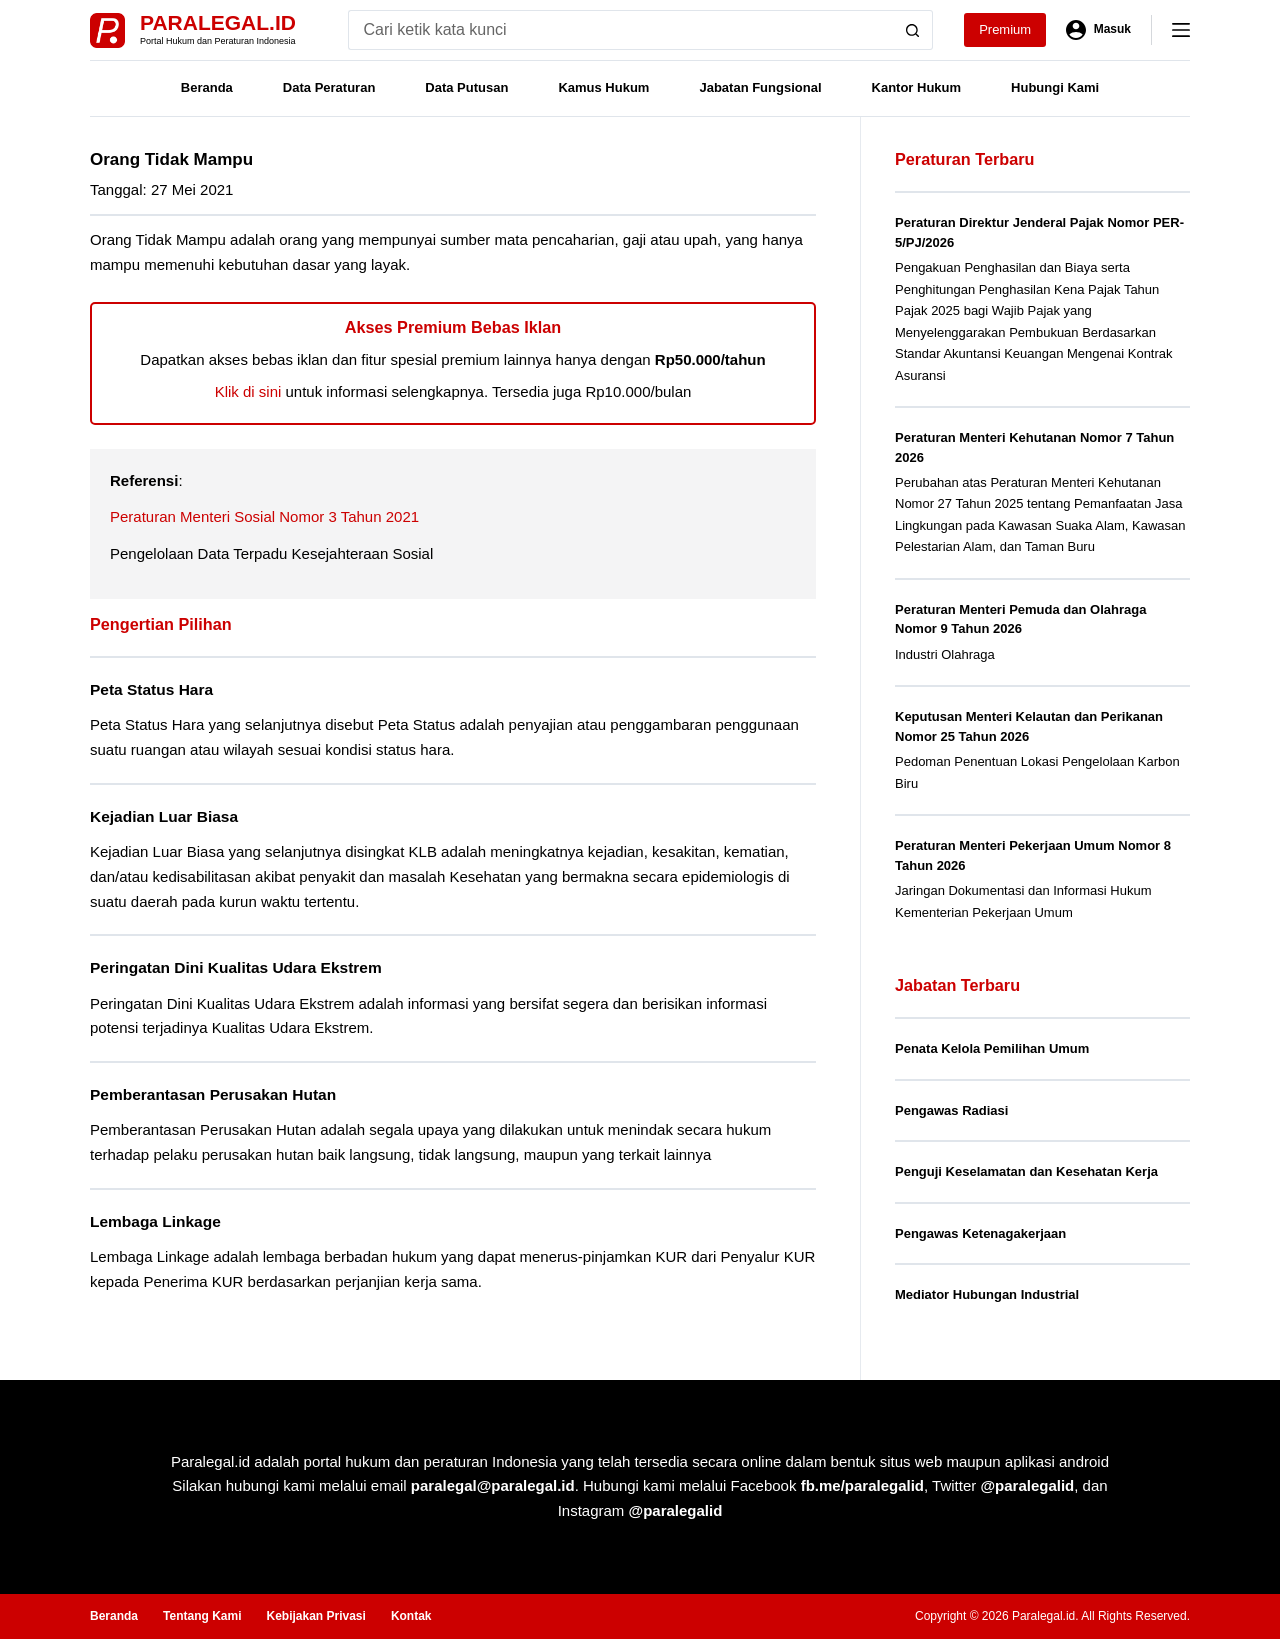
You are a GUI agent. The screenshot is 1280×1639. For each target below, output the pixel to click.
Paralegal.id (218, 22)
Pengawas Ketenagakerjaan (980, 1233)
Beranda (207, 87)
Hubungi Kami (1055, 87)
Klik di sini (248, 391)
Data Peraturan (329, 87)
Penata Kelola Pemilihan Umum (992, 1048)
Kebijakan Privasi (315, 1616)
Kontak (411, 1616)
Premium (1005, 29)
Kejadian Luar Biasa (164, 816)
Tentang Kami (202, 1616)
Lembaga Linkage (155, 1221)
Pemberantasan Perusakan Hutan (213, 1094)
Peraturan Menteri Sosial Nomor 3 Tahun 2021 (264, 516)
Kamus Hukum (603, 87)
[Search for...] (620, 30)
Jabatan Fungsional (760, 87)
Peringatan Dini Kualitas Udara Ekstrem (236, 967)
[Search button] (913, 30)
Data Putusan (466, 87)
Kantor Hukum (917, 87)
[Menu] (1181, 30)
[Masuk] (1098, 30)
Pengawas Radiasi (951, 1110)
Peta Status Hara (151, 689)
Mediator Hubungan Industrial (987, 1294)
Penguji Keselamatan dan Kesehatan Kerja (1026, 1171)
